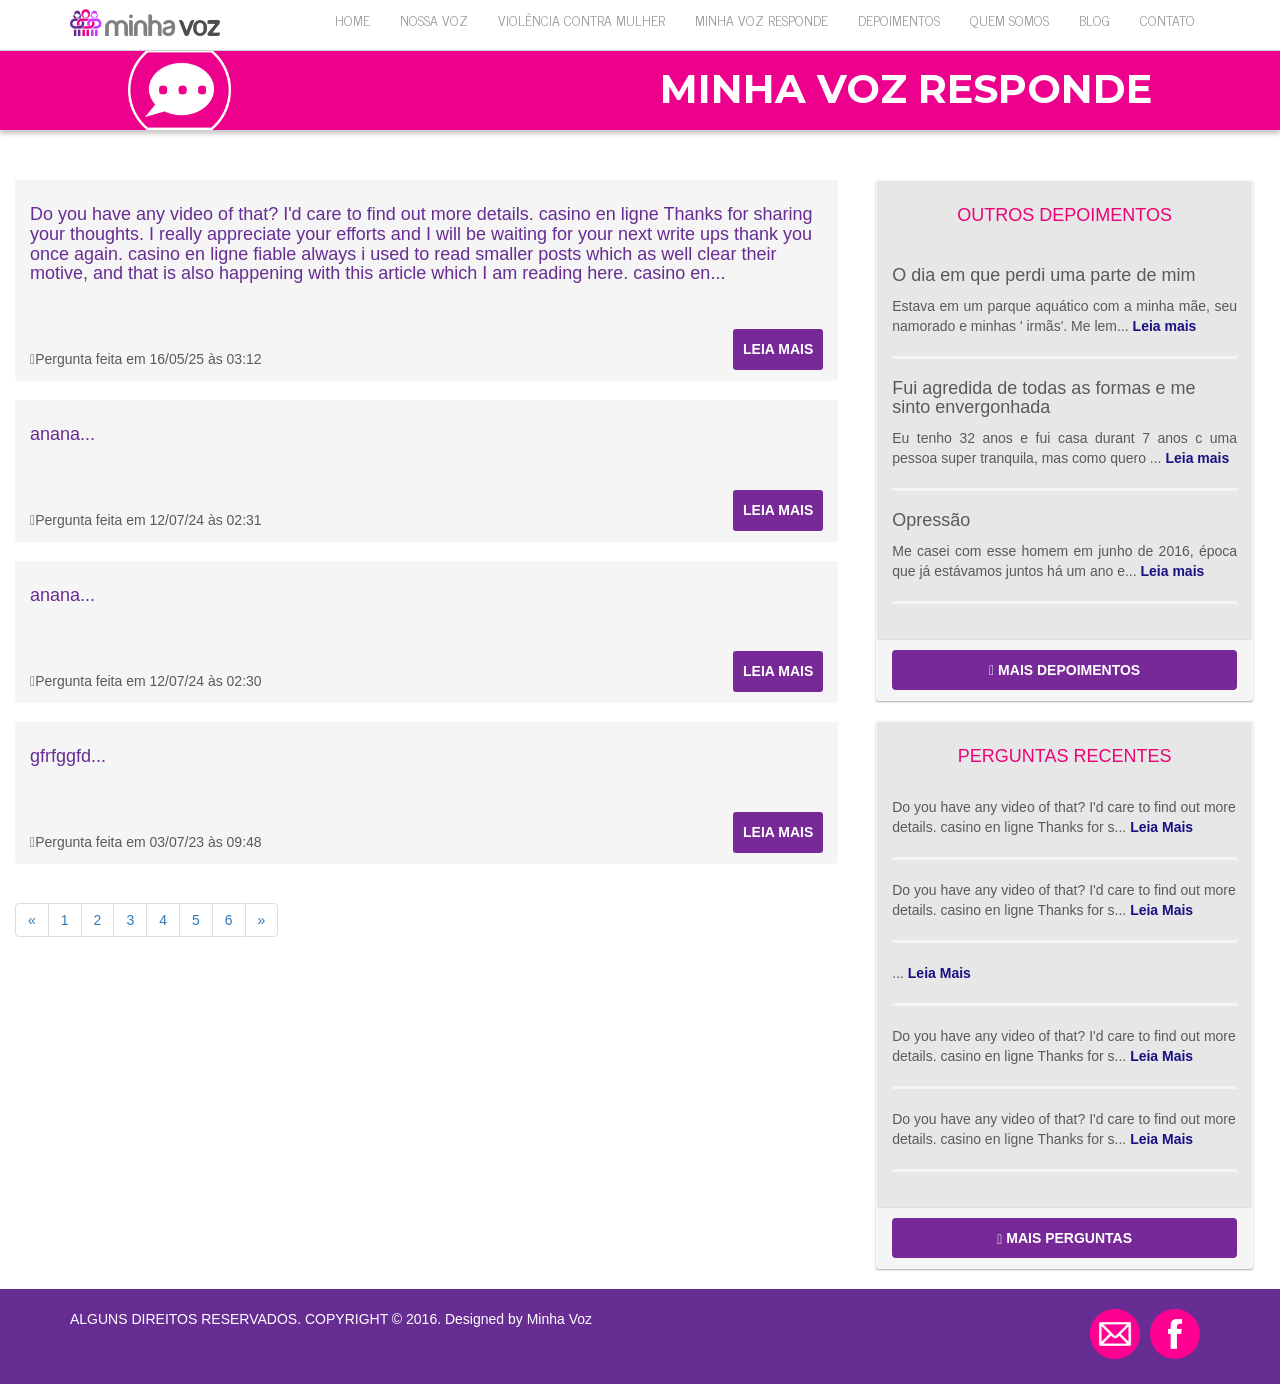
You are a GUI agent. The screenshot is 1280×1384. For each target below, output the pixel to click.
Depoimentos (899, 19)
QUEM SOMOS (1009, 19)
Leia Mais (1161, 827)
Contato (1167, 19)
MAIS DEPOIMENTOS (1064, 670)
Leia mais (778, 349)
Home (352, 19)
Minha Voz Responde (761, 19)
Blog (1094, 19)
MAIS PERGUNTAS (1064, 1238)
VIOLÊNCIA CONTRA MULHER (581, 19)
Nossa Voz (434, 19)
